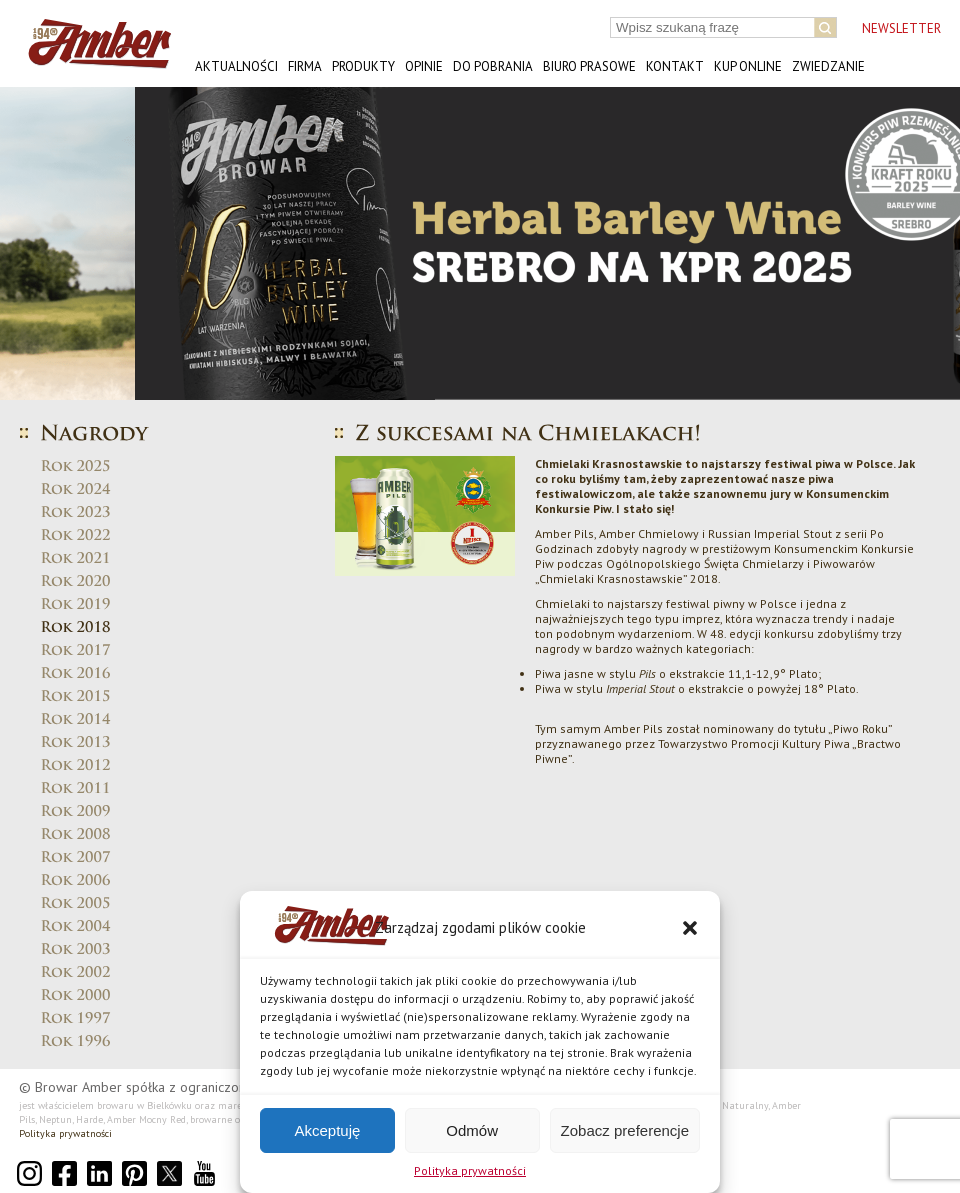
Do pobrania (493, 66)
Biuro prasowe (589, 66)
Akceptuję (327, 1130)
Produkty (363, 66)
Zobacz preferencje (625, 1130)
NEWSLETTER (901, 28)
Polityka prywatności (470, 1170)
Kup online (748, 66)
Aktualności (236, 66)
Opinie (424, 66)
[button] (690, 928)
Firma (305, 66)
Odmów (472, 1130)
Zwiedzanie (828, 66)
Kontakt (675, 66)
